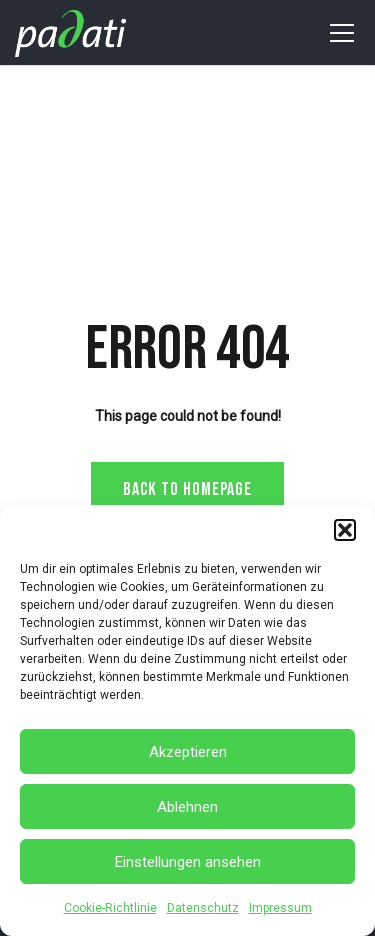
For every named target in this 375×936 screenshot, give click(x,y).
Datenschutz (203, 908)
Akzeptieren (188, 752)
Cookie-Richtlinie (110, 908)
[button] (345, 530)
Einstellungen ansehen (188, 862)
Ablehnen (187, 807)
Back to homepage (187, 489)
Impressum (280, 908)
